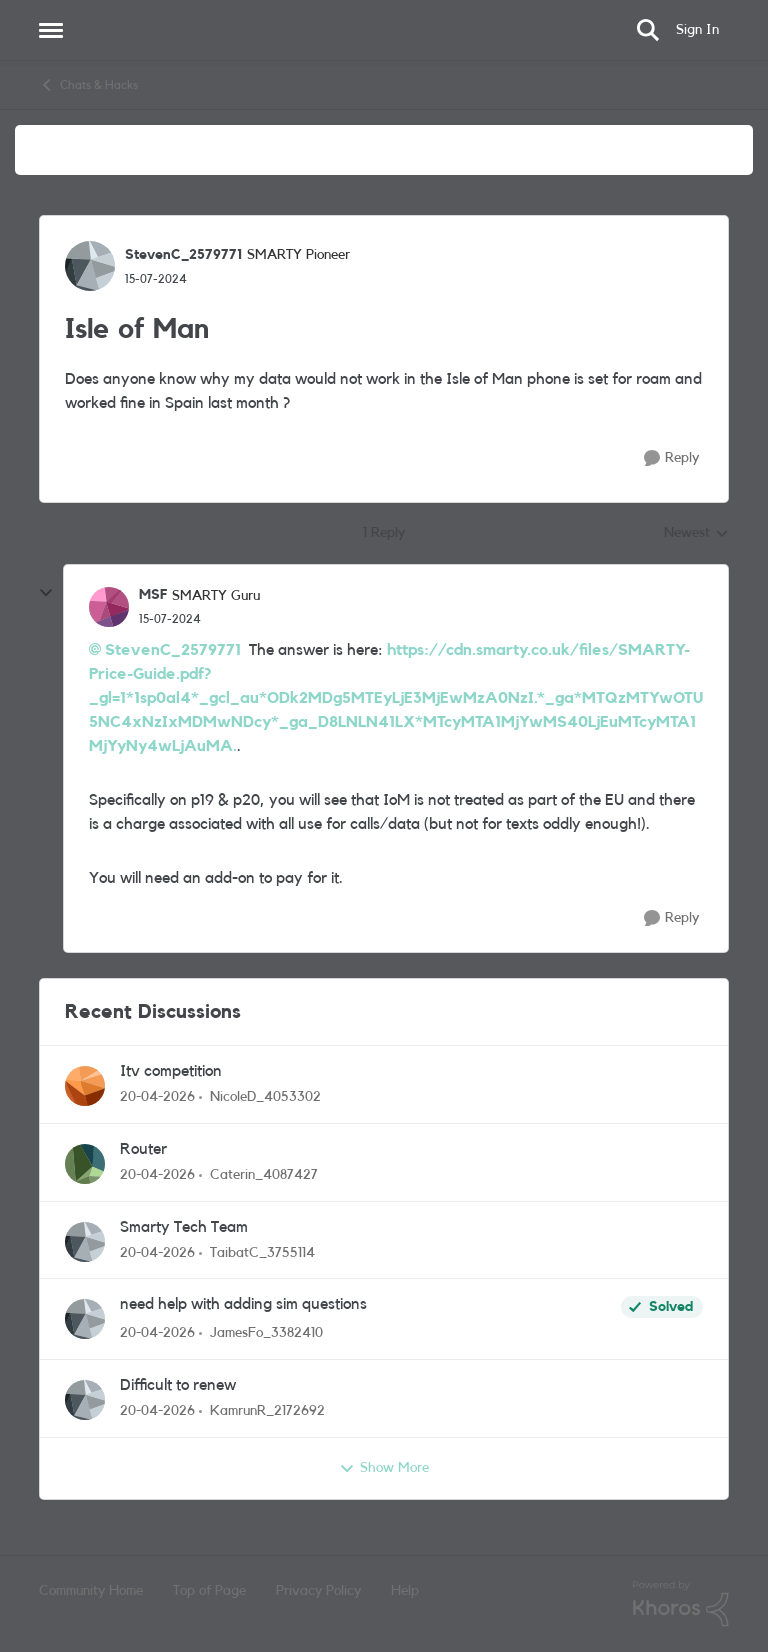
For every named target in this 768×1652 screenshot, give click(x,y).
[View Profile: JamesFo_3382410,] (85, 1319)
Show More (384, 1469)
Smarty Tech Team (184, 1227)
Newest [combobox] (696, 535)
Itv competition (171, 1071)
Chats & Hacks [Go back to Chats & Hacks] (88, 85)
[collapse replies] (46, 593)
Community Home (91, 1591)
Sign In (697, 30)
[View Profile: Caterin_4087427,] (85, 1164)
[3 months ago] (157, 1097)
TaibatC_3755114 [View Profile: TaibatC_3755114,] (262, 1252)
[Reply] (671, 458)
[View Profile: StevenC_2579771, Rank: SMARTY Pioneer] (90, 266)
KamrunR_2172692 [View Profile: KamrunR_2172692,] (267, 1411)
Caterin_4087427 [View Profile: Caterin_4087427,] (264, 1175)
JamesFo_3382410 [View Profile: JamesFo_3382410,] (266, 1333)
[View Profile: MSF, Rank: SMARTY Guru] (109, 607)
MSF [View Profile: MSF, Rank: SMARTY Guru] (153, 595)
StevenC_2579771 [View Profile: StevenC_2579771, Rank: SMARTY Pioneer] (183, 255)
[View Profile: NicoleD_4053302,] (85, 1086)
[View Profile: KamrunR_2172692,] (85, 1400)
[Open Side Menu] (51, 30)
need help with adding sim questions (243, 1304)
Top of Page (209, 1591)
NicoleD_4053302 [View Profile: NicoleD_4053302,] (265, 1097)
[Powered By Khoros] (681, 1604)
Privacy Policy (318, 1591)
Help (405, 1591)
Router (143, 1149)
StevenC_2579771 (173, 650)
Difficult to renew (178, 1385)
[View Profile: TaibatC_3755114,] (85, 1242)
